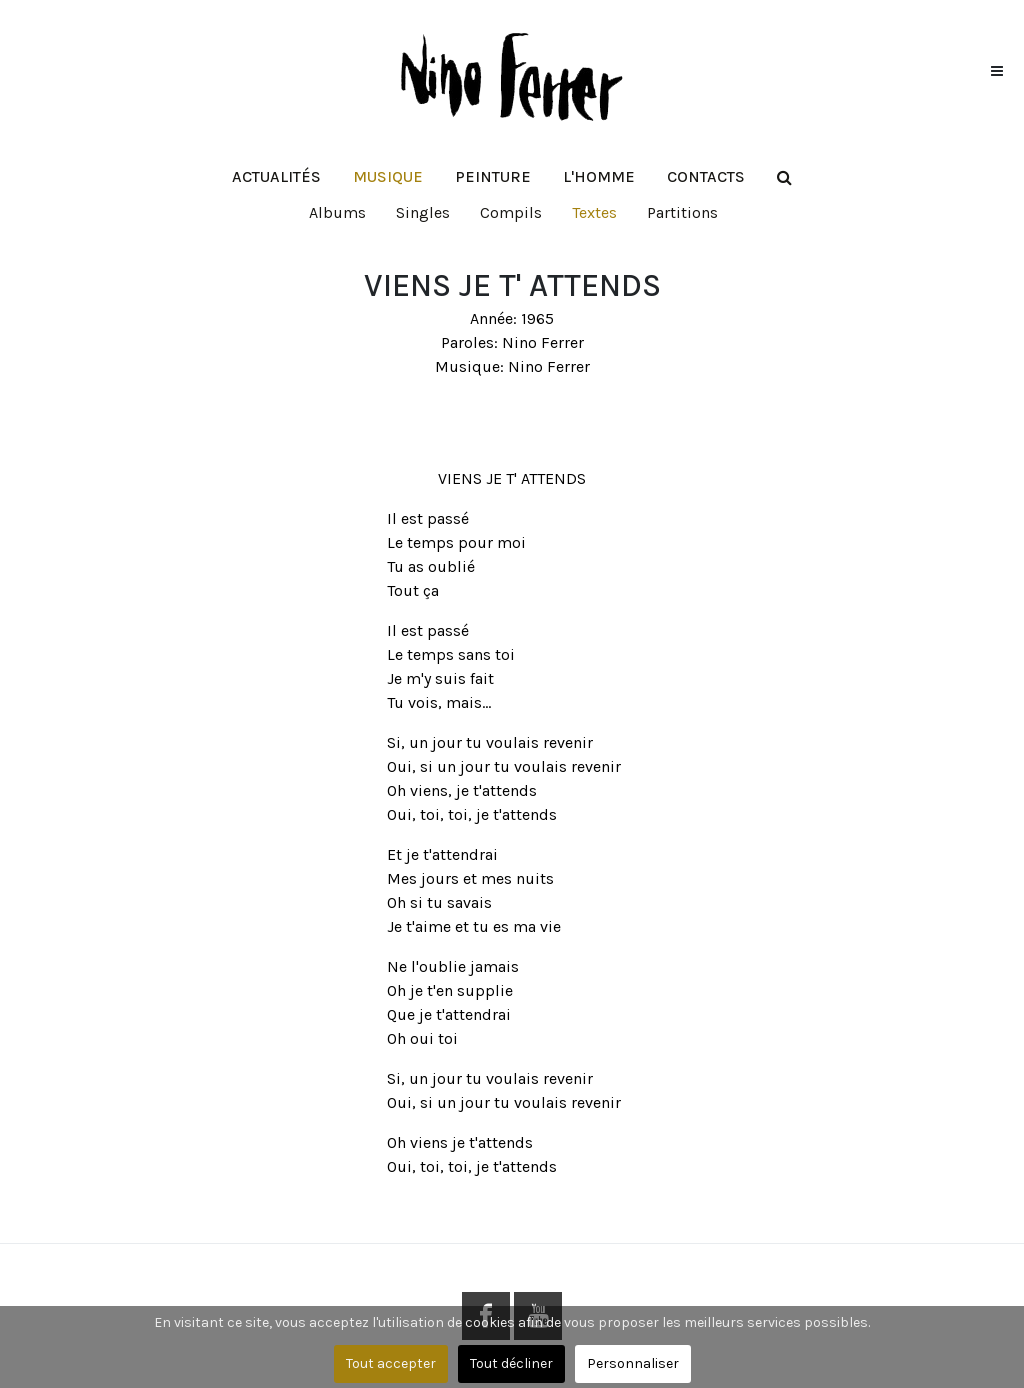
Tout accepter (391, 1363)
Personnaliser (633, 1363)
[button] (388, 177)
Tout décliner (511, 1363)
